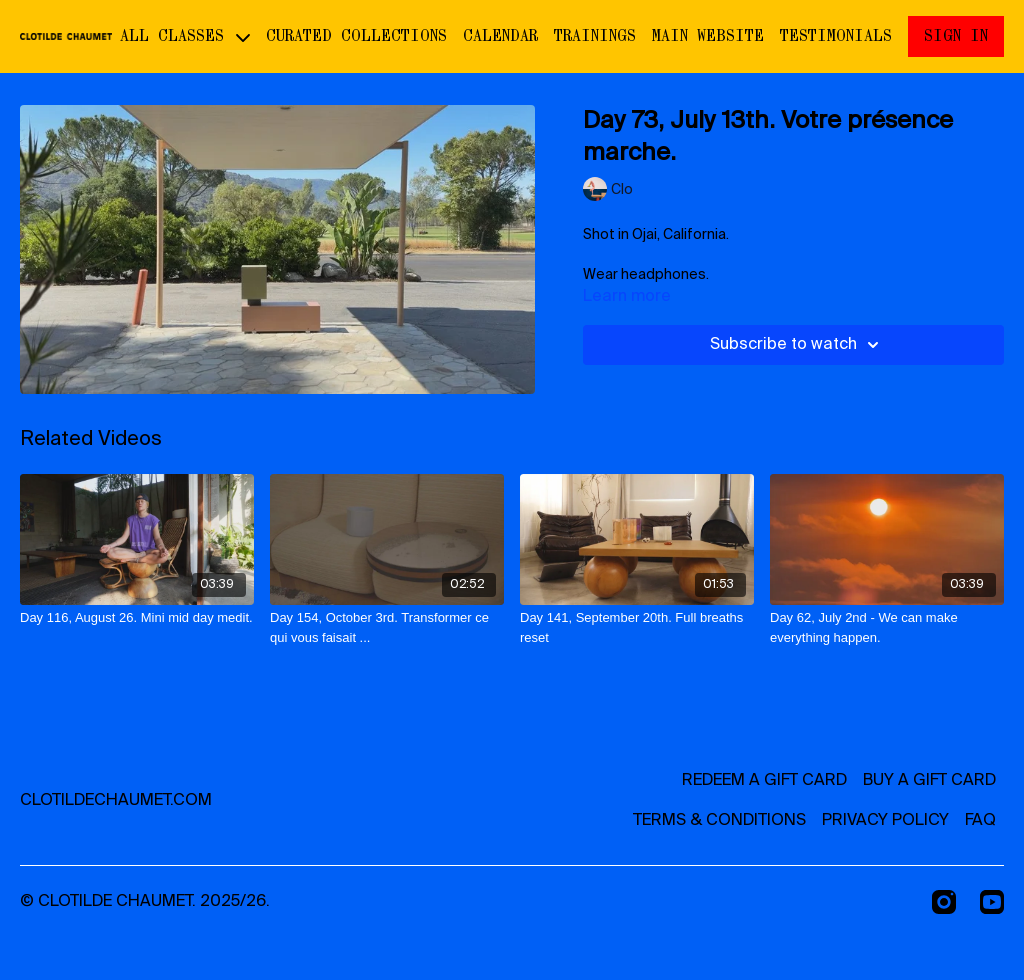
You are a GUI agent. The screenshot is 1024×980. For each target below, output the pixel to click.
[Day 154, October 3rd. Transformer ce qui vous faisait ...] (387, 627)
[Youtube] (992, 902)
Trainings (595, 36)
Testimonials (836, 36)
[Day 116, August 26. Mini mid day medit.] (137, 618)
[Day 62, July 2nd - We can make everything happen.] (887, 627)
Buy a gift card (929, 781)
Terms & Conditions (719, 821)
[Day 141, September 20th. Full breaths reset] (637, 627)
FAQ (980, 821)
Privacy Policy (885, 821)
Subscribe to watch (797, 345)
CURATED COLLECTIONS (356, 36)
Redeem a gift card (764, 781)
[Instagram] (944, 902)
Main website (708, 36)
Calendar (500, 36)
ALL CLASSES (185, 36)
